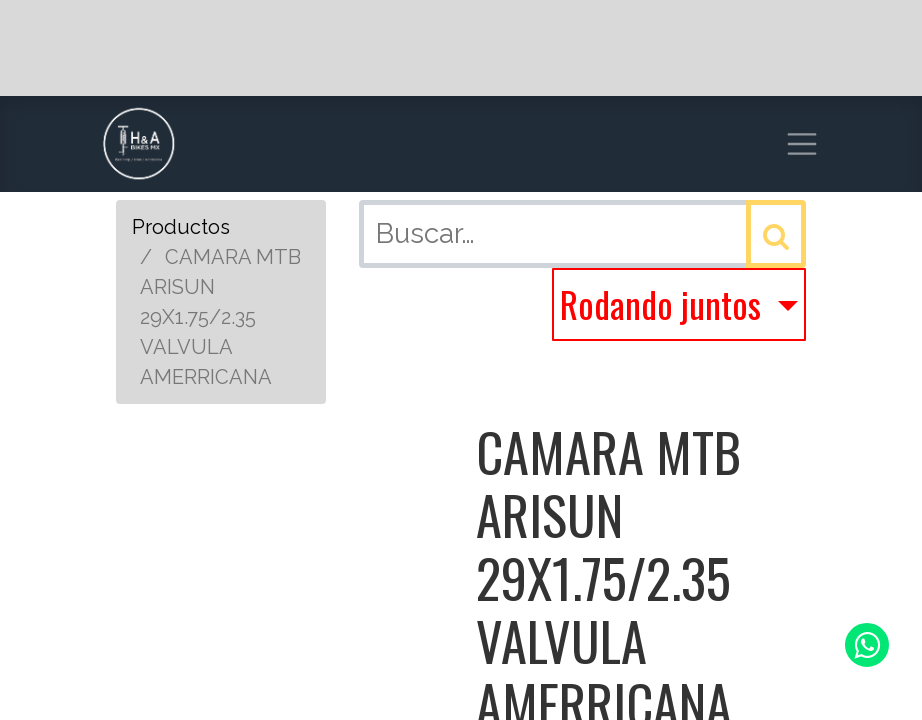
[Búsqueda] (776, 234)
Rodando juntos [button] (664, 303)
